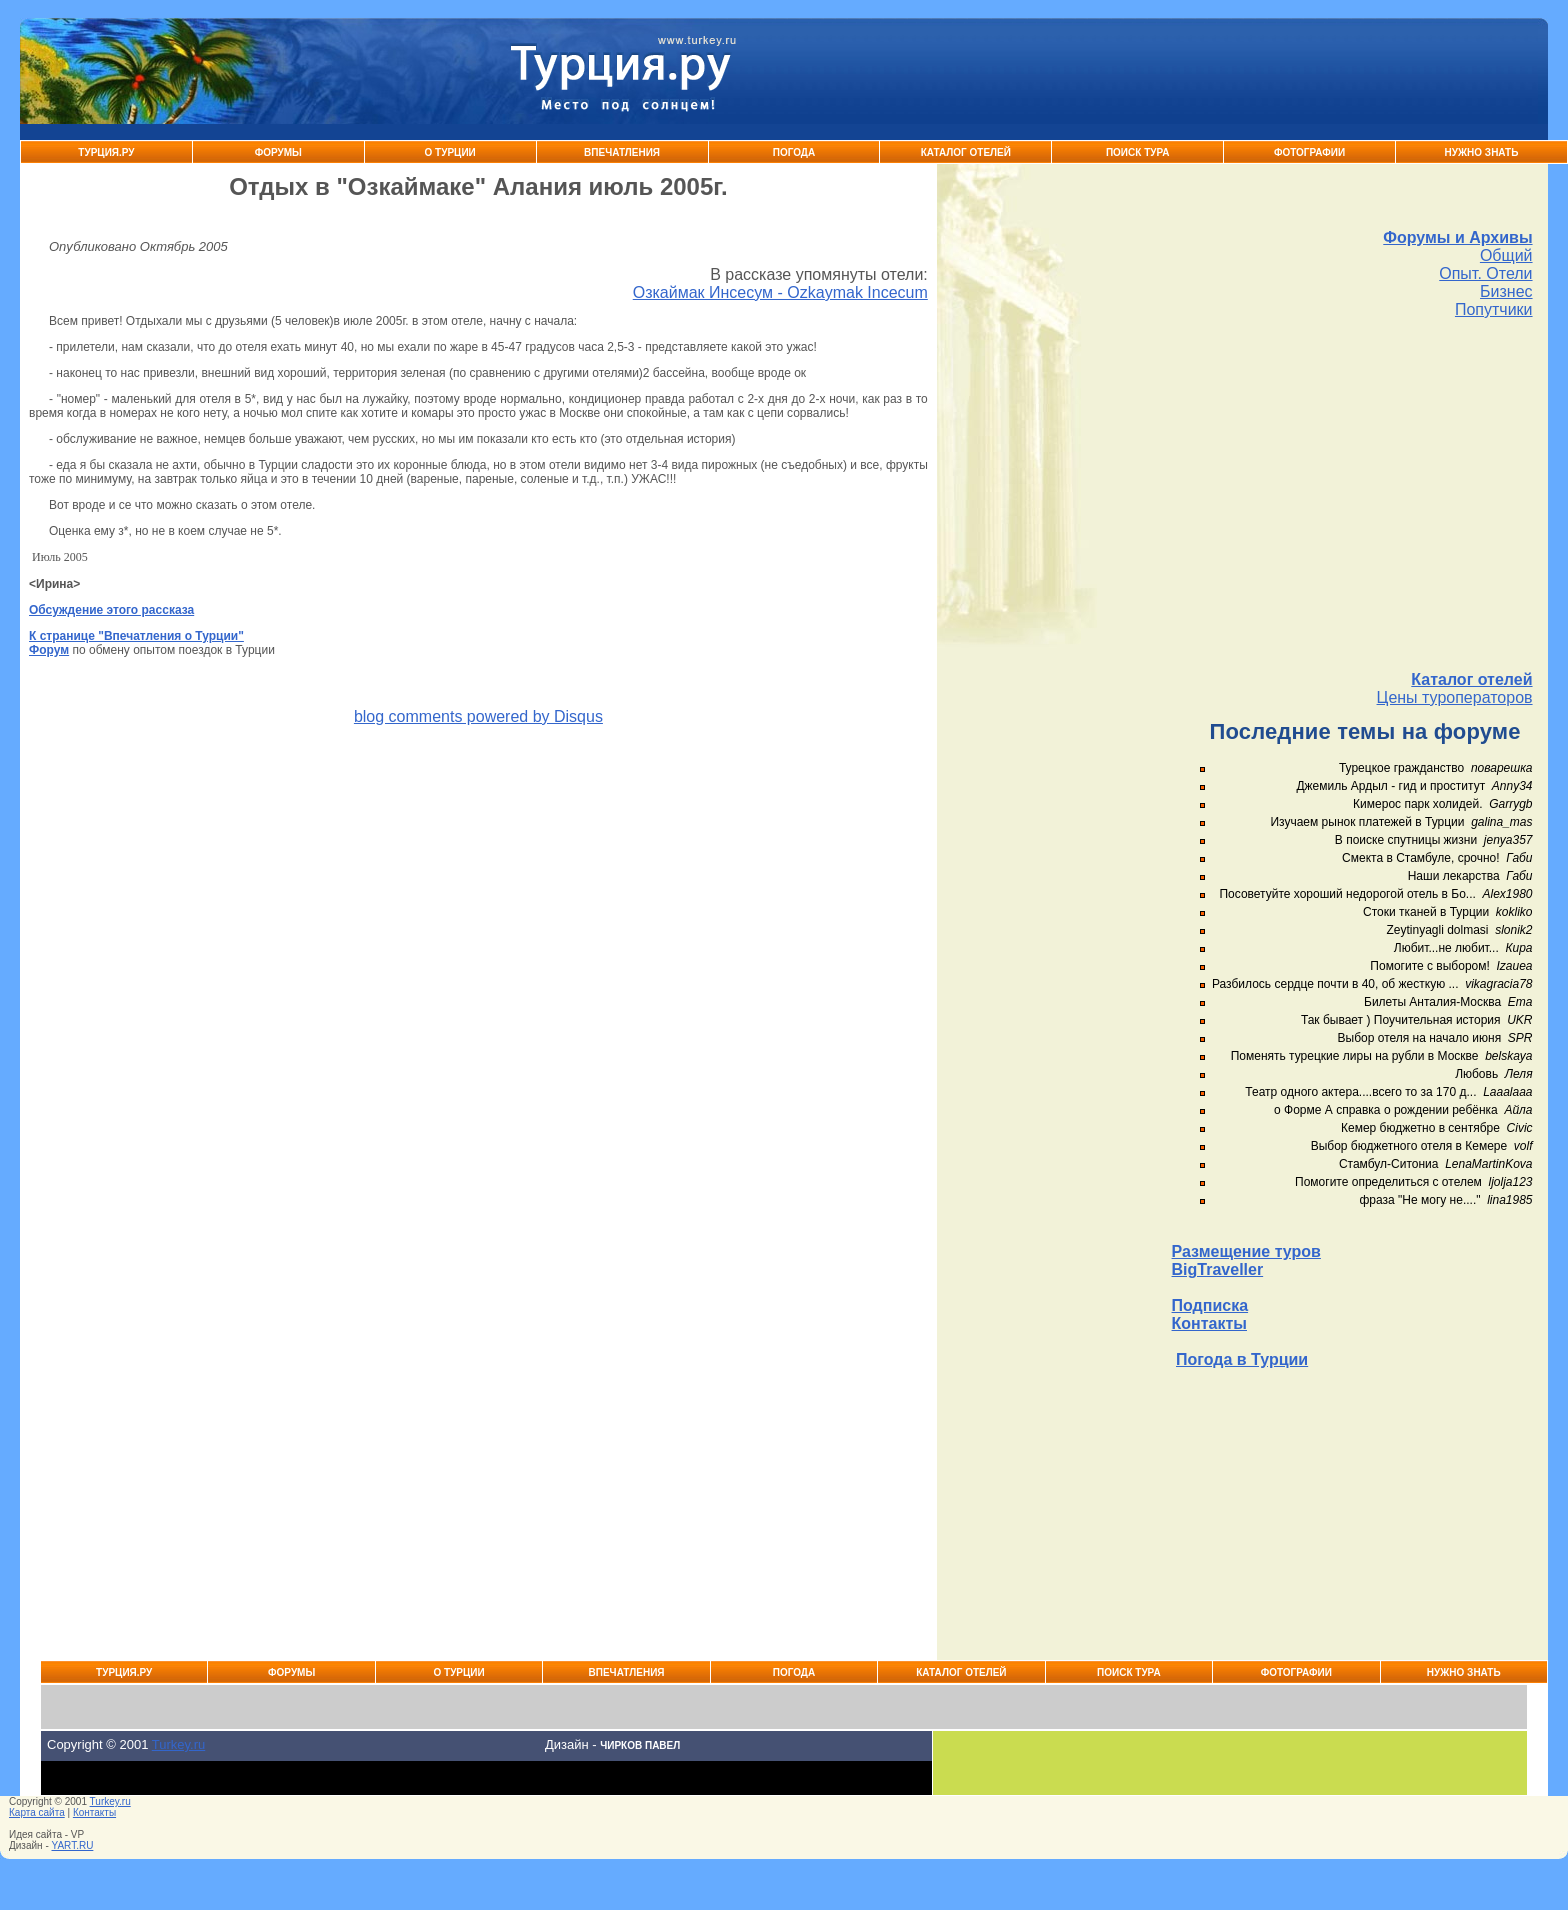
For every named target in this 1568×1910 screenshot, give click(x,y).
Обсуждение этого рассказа (111, 610)
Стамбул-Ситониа (1389, 1164)
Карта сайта (37, 1812)
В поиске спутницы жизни (1406, 840)
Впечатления (622, 152)
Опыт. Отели (1485, 273)
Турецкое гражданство (1401, 768)
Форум (49, 650)
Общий (1506, 255)
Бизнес (1506, 291)
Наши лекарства (1454, 876)
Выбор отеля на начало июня (1420, 1038)
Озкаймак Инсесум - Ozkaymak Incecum (780, 292)
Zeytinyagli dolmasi (1437, 930)
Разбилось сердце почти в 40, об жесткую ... (1335, 984)
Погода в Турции (1242, 1359)
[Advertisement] (1352, 495)
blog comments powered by (478, 716)
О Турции (450, 152)
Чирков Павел (640, 1745)
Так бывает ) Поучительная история (1401, 1020)
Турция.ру (106, 152)
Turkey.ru (178, 1744)
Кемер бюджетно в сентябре (1420, 1128)
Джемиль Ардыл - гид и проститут (1390, 786)
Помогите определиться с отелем (1388, 1182)
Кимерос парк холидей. (1417, 804)
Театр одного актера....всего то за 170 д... (1360, 1092)
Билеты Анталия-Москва (1432, 1002)
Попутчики (1494, 309)
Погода (794, 152)
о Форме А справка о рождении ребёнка (1386, 1110)
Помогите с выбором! (1429, 966)
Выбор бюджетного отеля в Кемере (1409, 1146)
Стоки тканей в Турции (1426, 912)
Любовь (1476, 1074)
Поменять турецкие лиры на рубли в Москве (1355, 1056)
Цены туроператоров (1455, 697)
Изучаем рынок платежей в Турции (1367, 822)
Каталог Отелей (966, 152)
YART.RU (73, 1845)
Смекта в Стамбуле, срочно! (1422, 858)
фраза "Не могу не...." (1419, 1200)
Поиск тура (1138, 152)
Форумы (278, 152)
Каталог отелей (1471, 679)
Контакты (1209, 1323)
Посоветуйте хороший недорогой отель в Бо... (1347, 894)
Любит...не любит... (1446, 948)
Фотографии (1309, 152)
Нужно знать (1482, 152)
